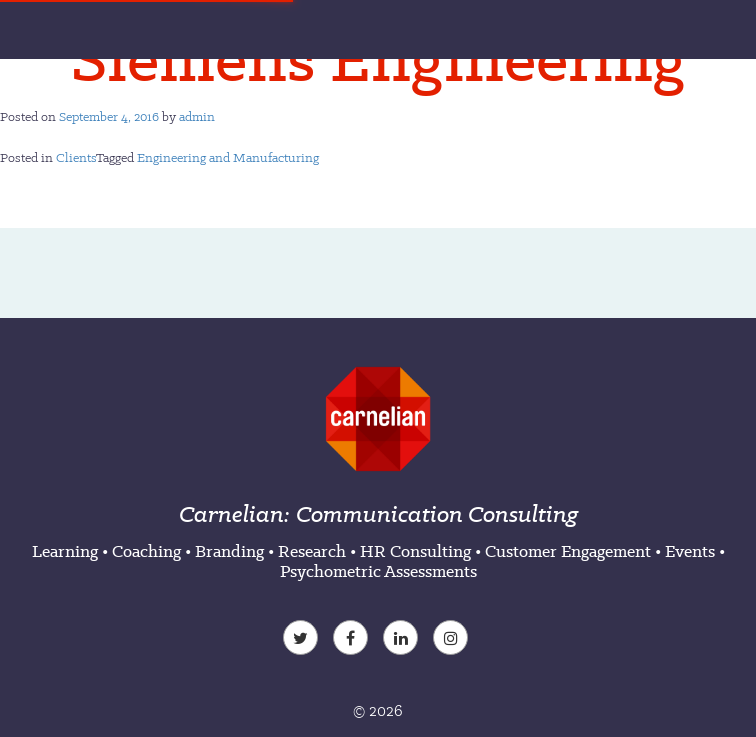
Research (312, 551)
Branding (229, 551)
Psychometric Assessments (378, 571)
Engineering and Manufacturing (228, 157)
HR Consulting (415, 551)
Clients (76, 157)
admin (197, 116)
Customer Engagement (568, 551)
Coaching (146, 551)
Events (690, 551)
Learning (65, 551)
